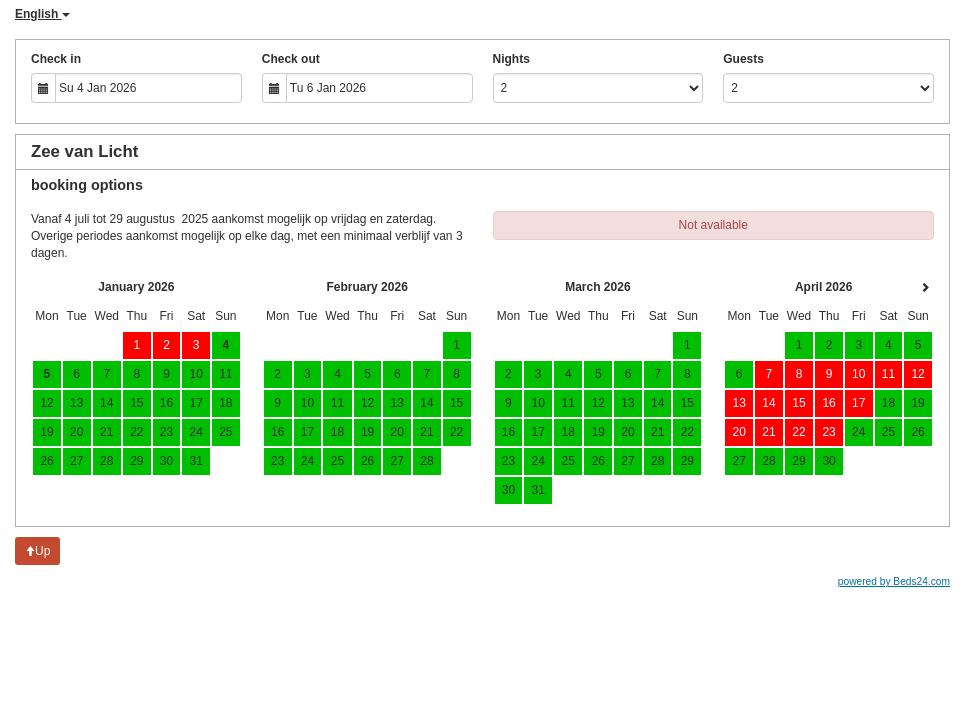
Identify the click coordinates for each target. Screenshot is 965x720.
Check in (56, 59)
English (42, 14)
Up (37, 551)
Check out (291, 59)
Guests (743, 59)
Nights (511, 59)
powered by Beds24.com (894, 581)
